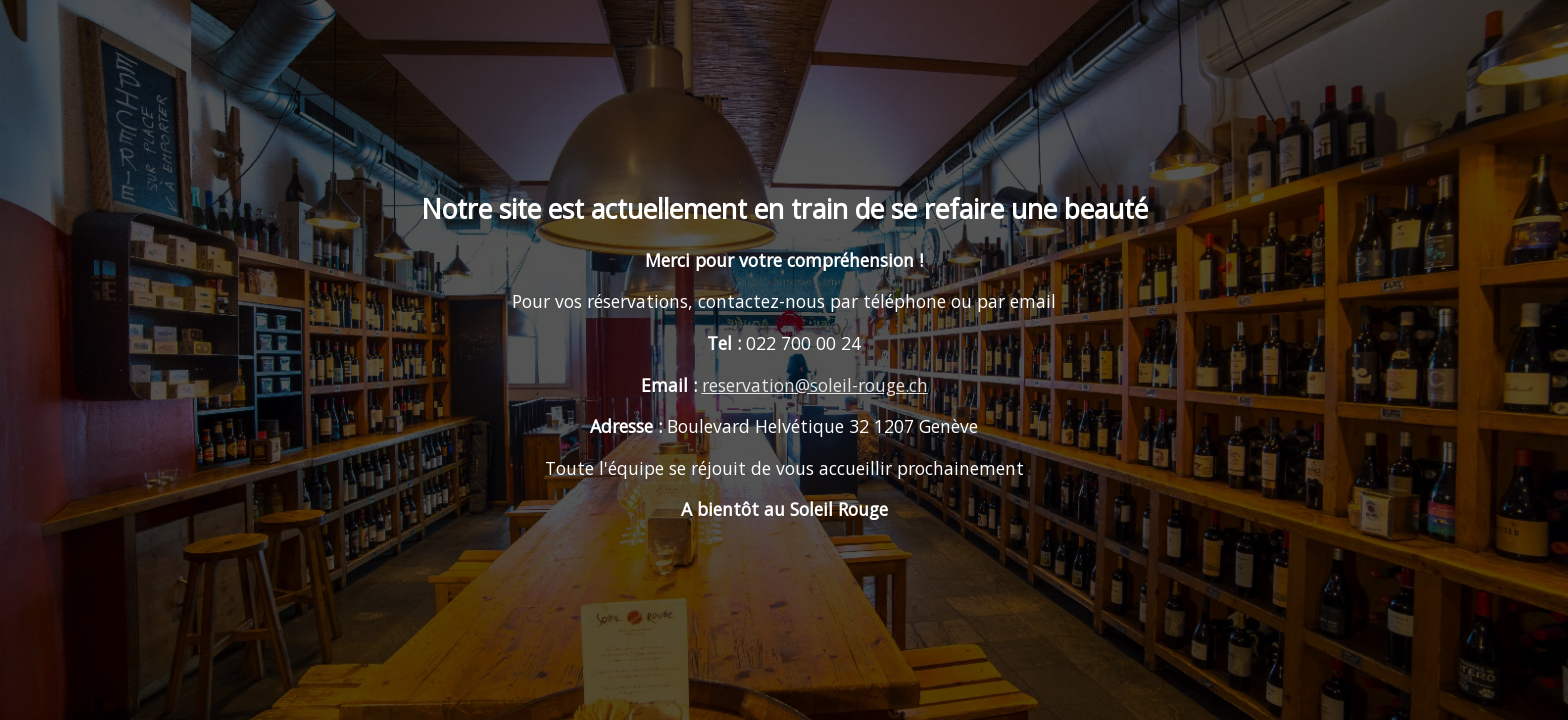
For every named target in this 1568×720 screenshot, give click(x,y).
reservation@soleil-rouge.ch (815, 385)
